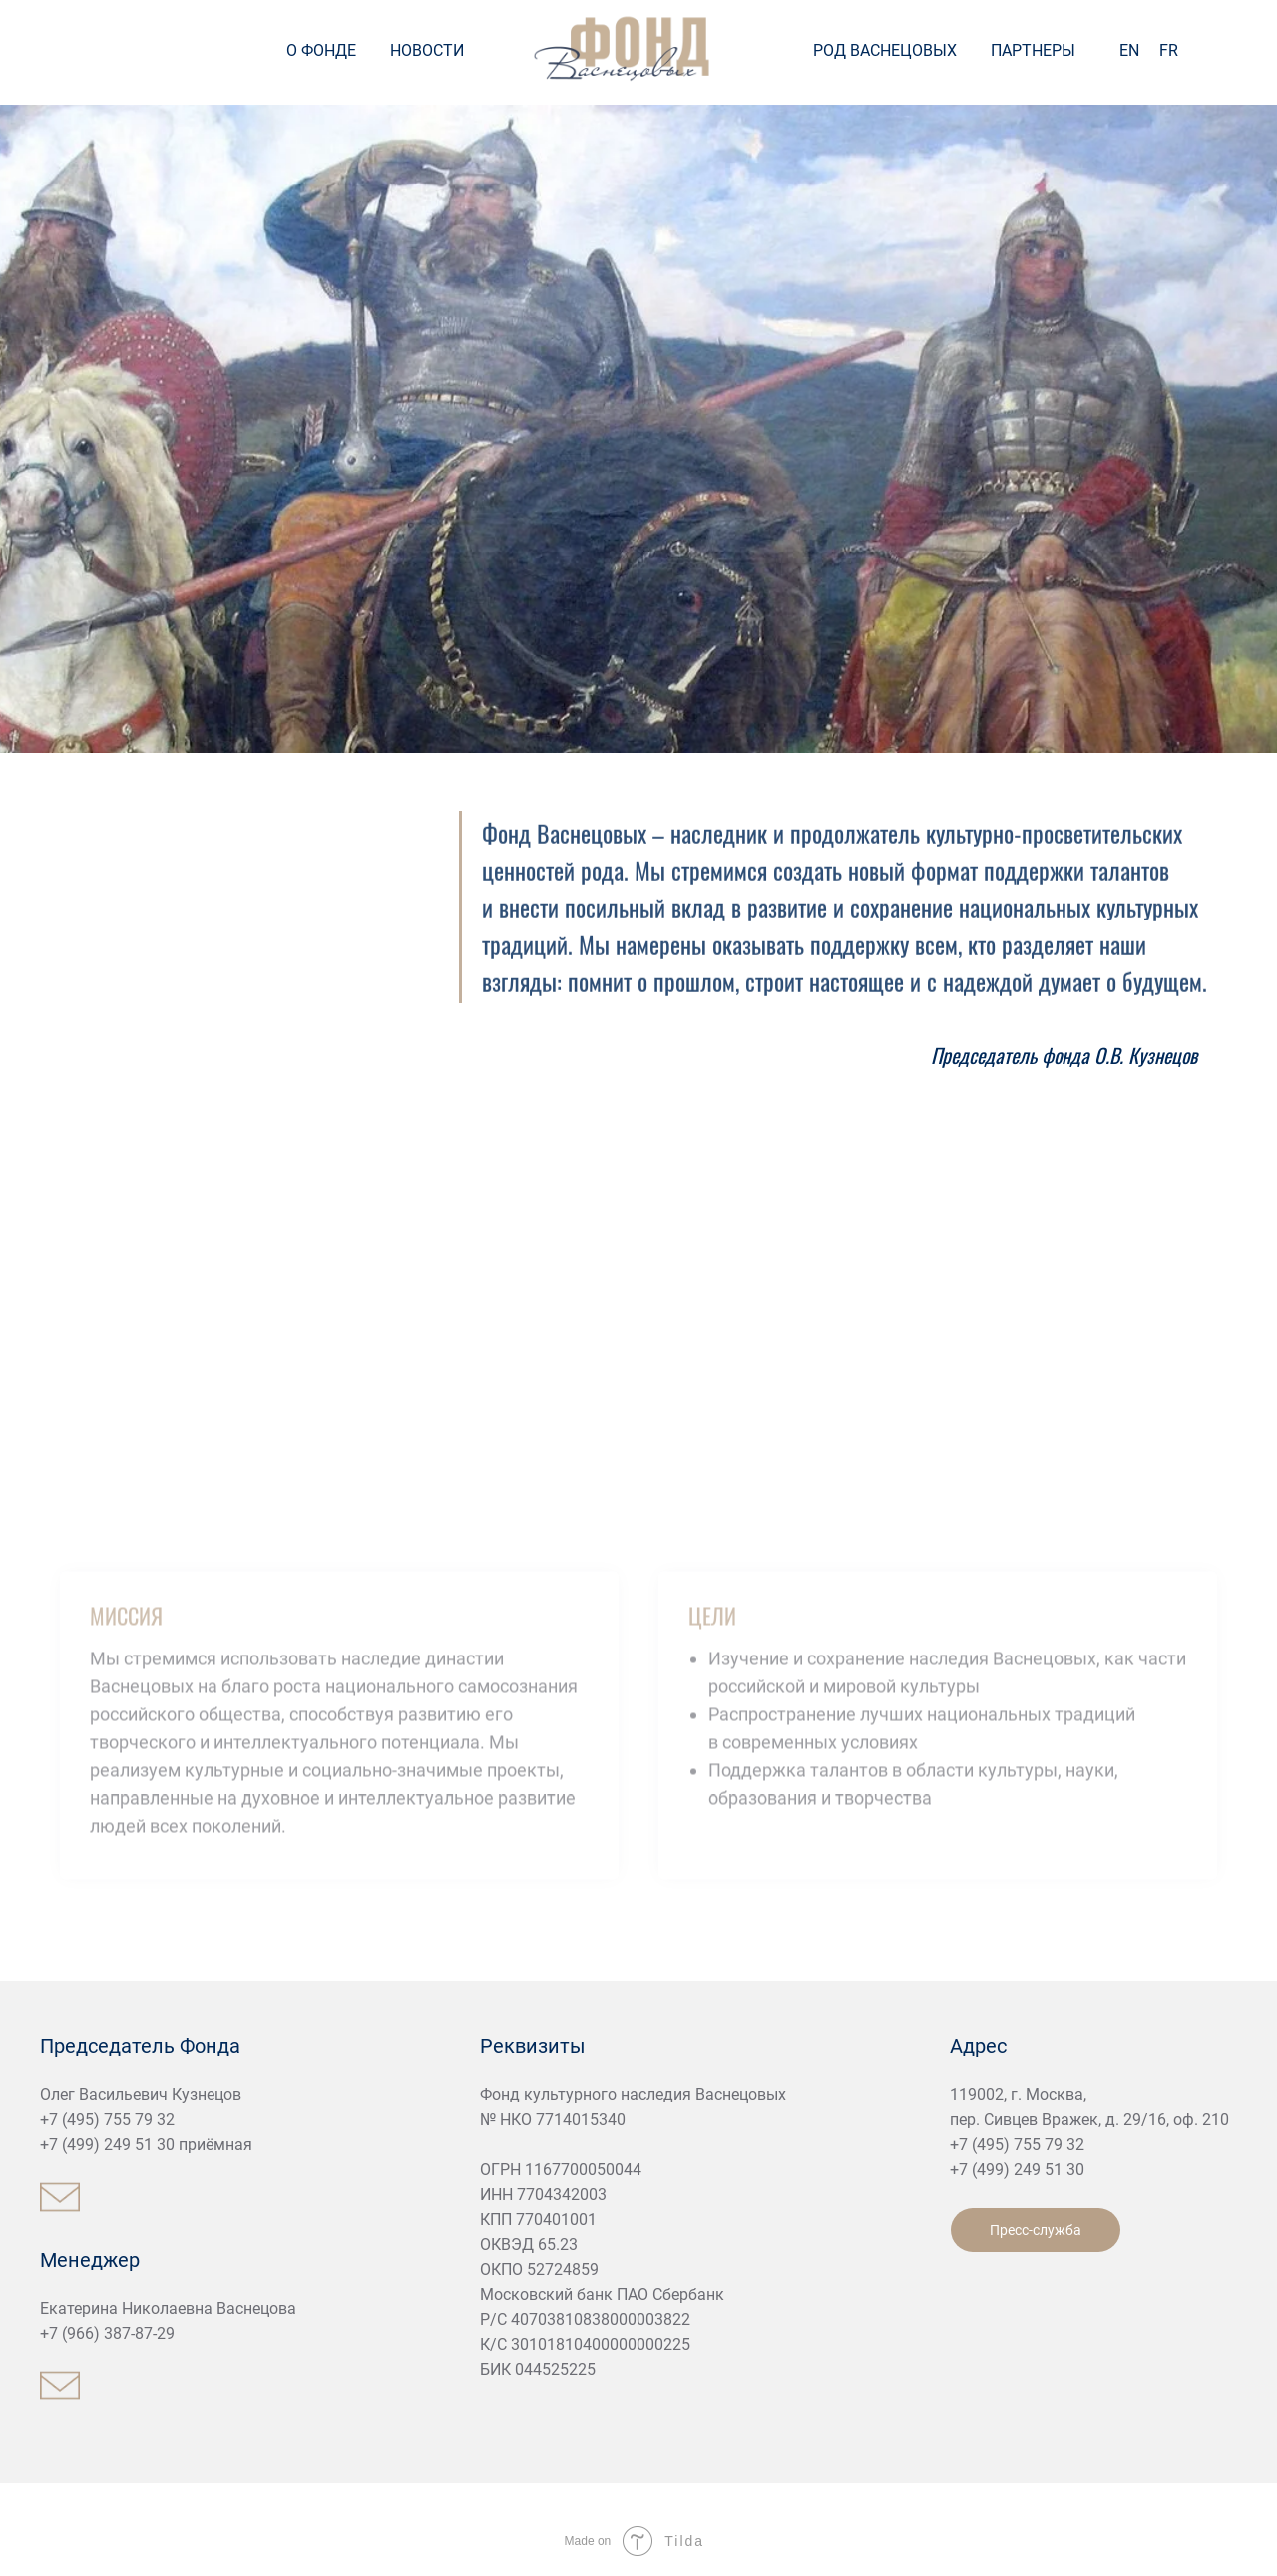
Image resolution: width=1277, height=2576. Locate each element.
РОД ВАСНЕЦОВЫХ (885, 50)
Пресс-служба (1035, 2230)
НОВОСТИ (427, 50)
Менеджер (90, 2260)
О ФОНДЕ (321, 50)
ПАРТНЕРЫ (1033, 50)
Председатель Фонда (140, 2046)
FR (1168, 50)
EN (1129, 50)
